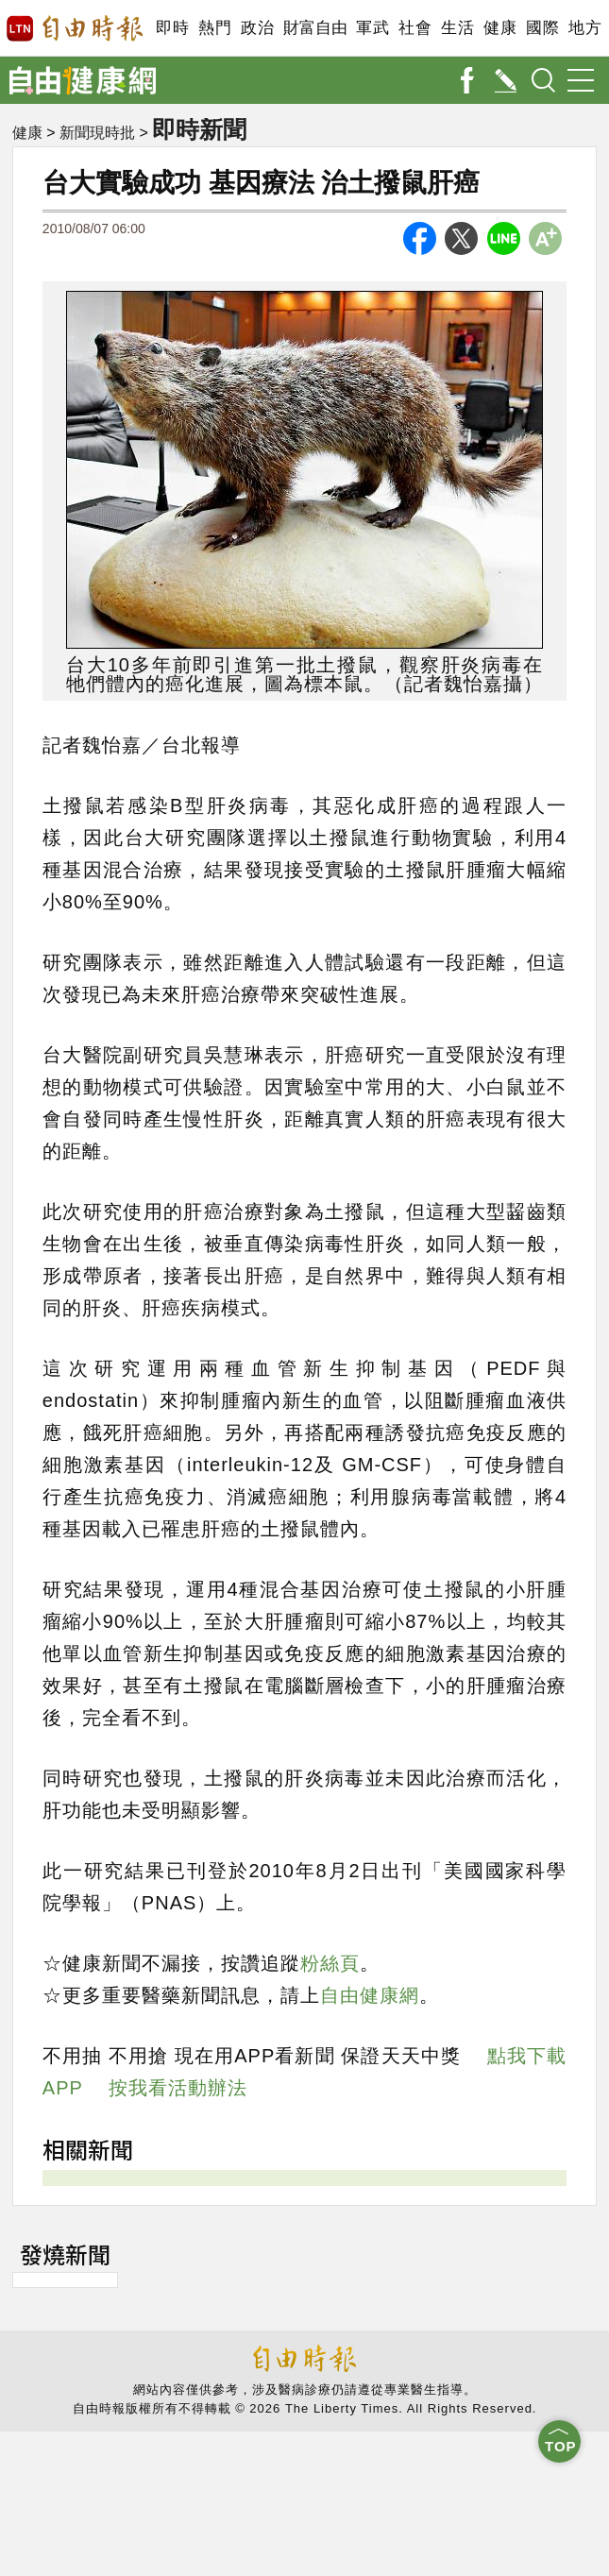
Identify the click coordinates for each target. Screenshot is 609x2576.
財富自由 (315, 28)
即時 (172, 28)
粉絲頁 (330, 1963)
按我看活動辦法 (178, 2087)
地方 (584, 28)
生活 (457, 28)
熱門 (214, 28)
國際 (542, 28)
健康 (499, 28)
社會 (414, 28)
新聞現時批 (97, 133)
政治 (257, 28)
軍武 (372, 28)
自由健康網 (369, 1995)
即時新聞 (199, 129)
